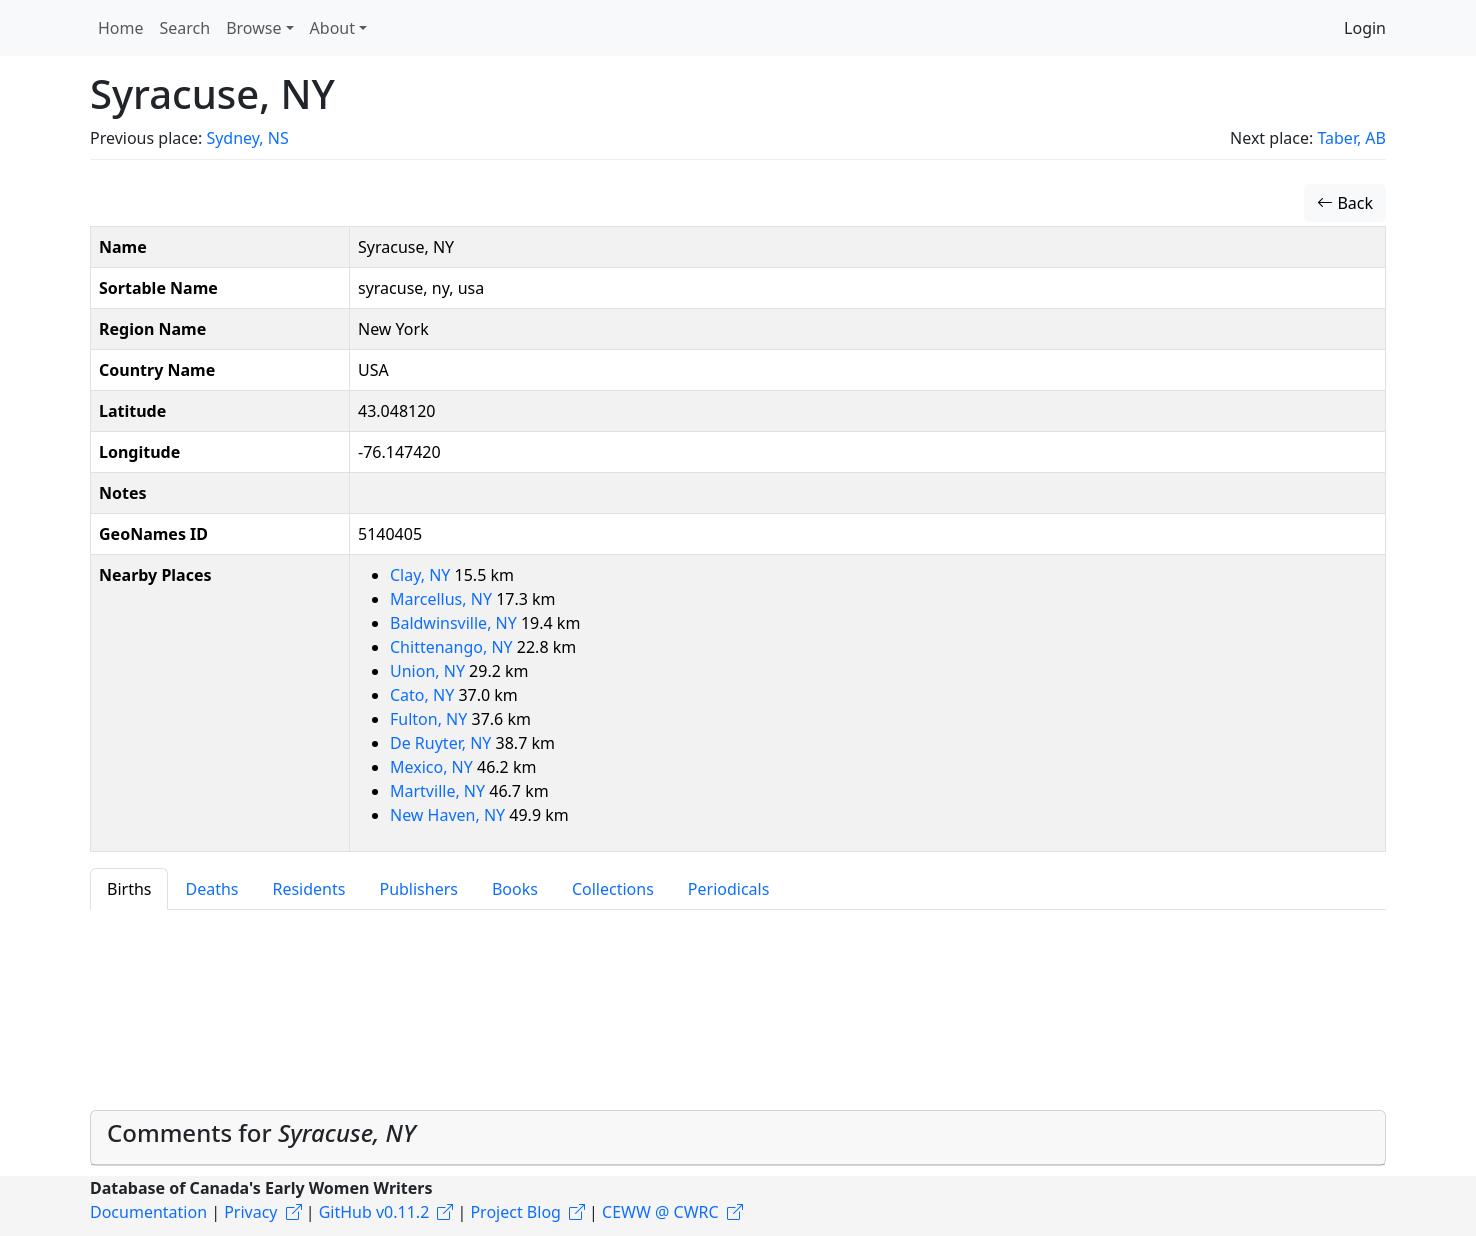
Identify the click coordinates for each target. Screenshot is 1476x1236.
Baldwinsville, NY (455, 623)
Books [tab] (515, 889)
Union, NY (429, 671)
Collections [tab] (613, 889)
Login (1365, 28)
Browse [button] (253, 28)
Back (1345, 203)
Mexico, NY (433, 767)
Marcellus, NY (443, 599)
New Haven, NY (449, 815)
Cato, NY (424, 695)
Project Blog (515, 1212)
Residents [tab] (308, 889)
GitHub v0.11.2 (374, 1212)
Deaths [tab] (211, 889)
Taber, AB (1351, 138)
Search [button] (185, 28)
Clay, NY (422, 575)
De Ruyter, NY (443, 743)
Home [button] (121, 28)
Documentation (148, 1212)
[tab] (738, 1138)
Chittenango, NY (453, 647)
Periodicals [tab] (729, 889)
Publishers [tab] (418, 889)
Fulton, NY (431, 719)
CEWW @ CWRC (660, 1212)
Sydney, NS (247, 138)
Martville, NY (439, 791)
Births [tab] (129, 889)
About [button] (332, 28)
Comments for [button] (261, 1132)
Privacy (250, 1212)
